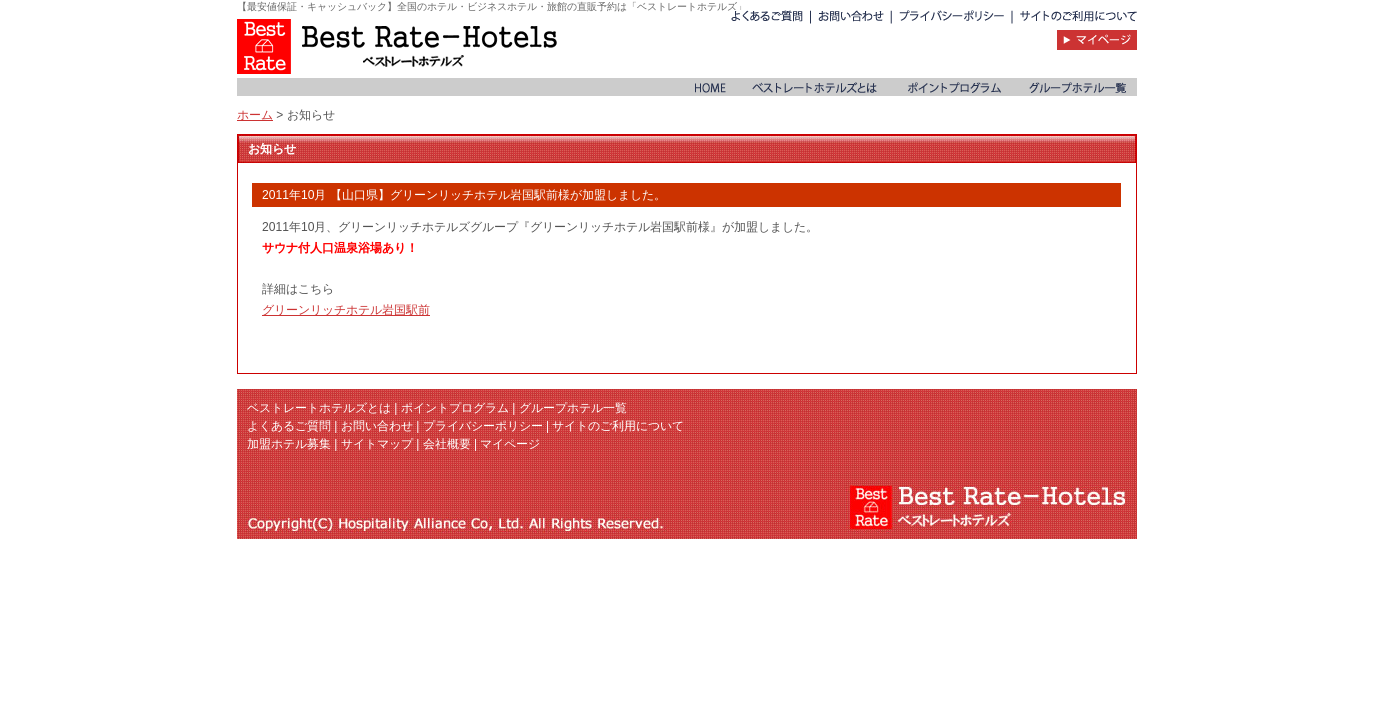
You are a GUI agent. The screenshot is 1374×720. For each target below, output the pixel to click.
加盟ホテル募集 (289, 444)
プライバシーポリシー (483, 426)
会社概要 (447, 444)
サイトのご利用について (618, 426)
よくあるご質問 (289, 426)
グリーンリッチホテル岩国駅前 (346, 310)
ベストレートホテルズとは (319, 408)
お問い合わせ (377, 426)
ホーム (255, 115)
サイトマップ (377, 444)
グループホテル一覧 (573, 408)
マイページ (510, 444)
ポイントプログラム (455, 408)
